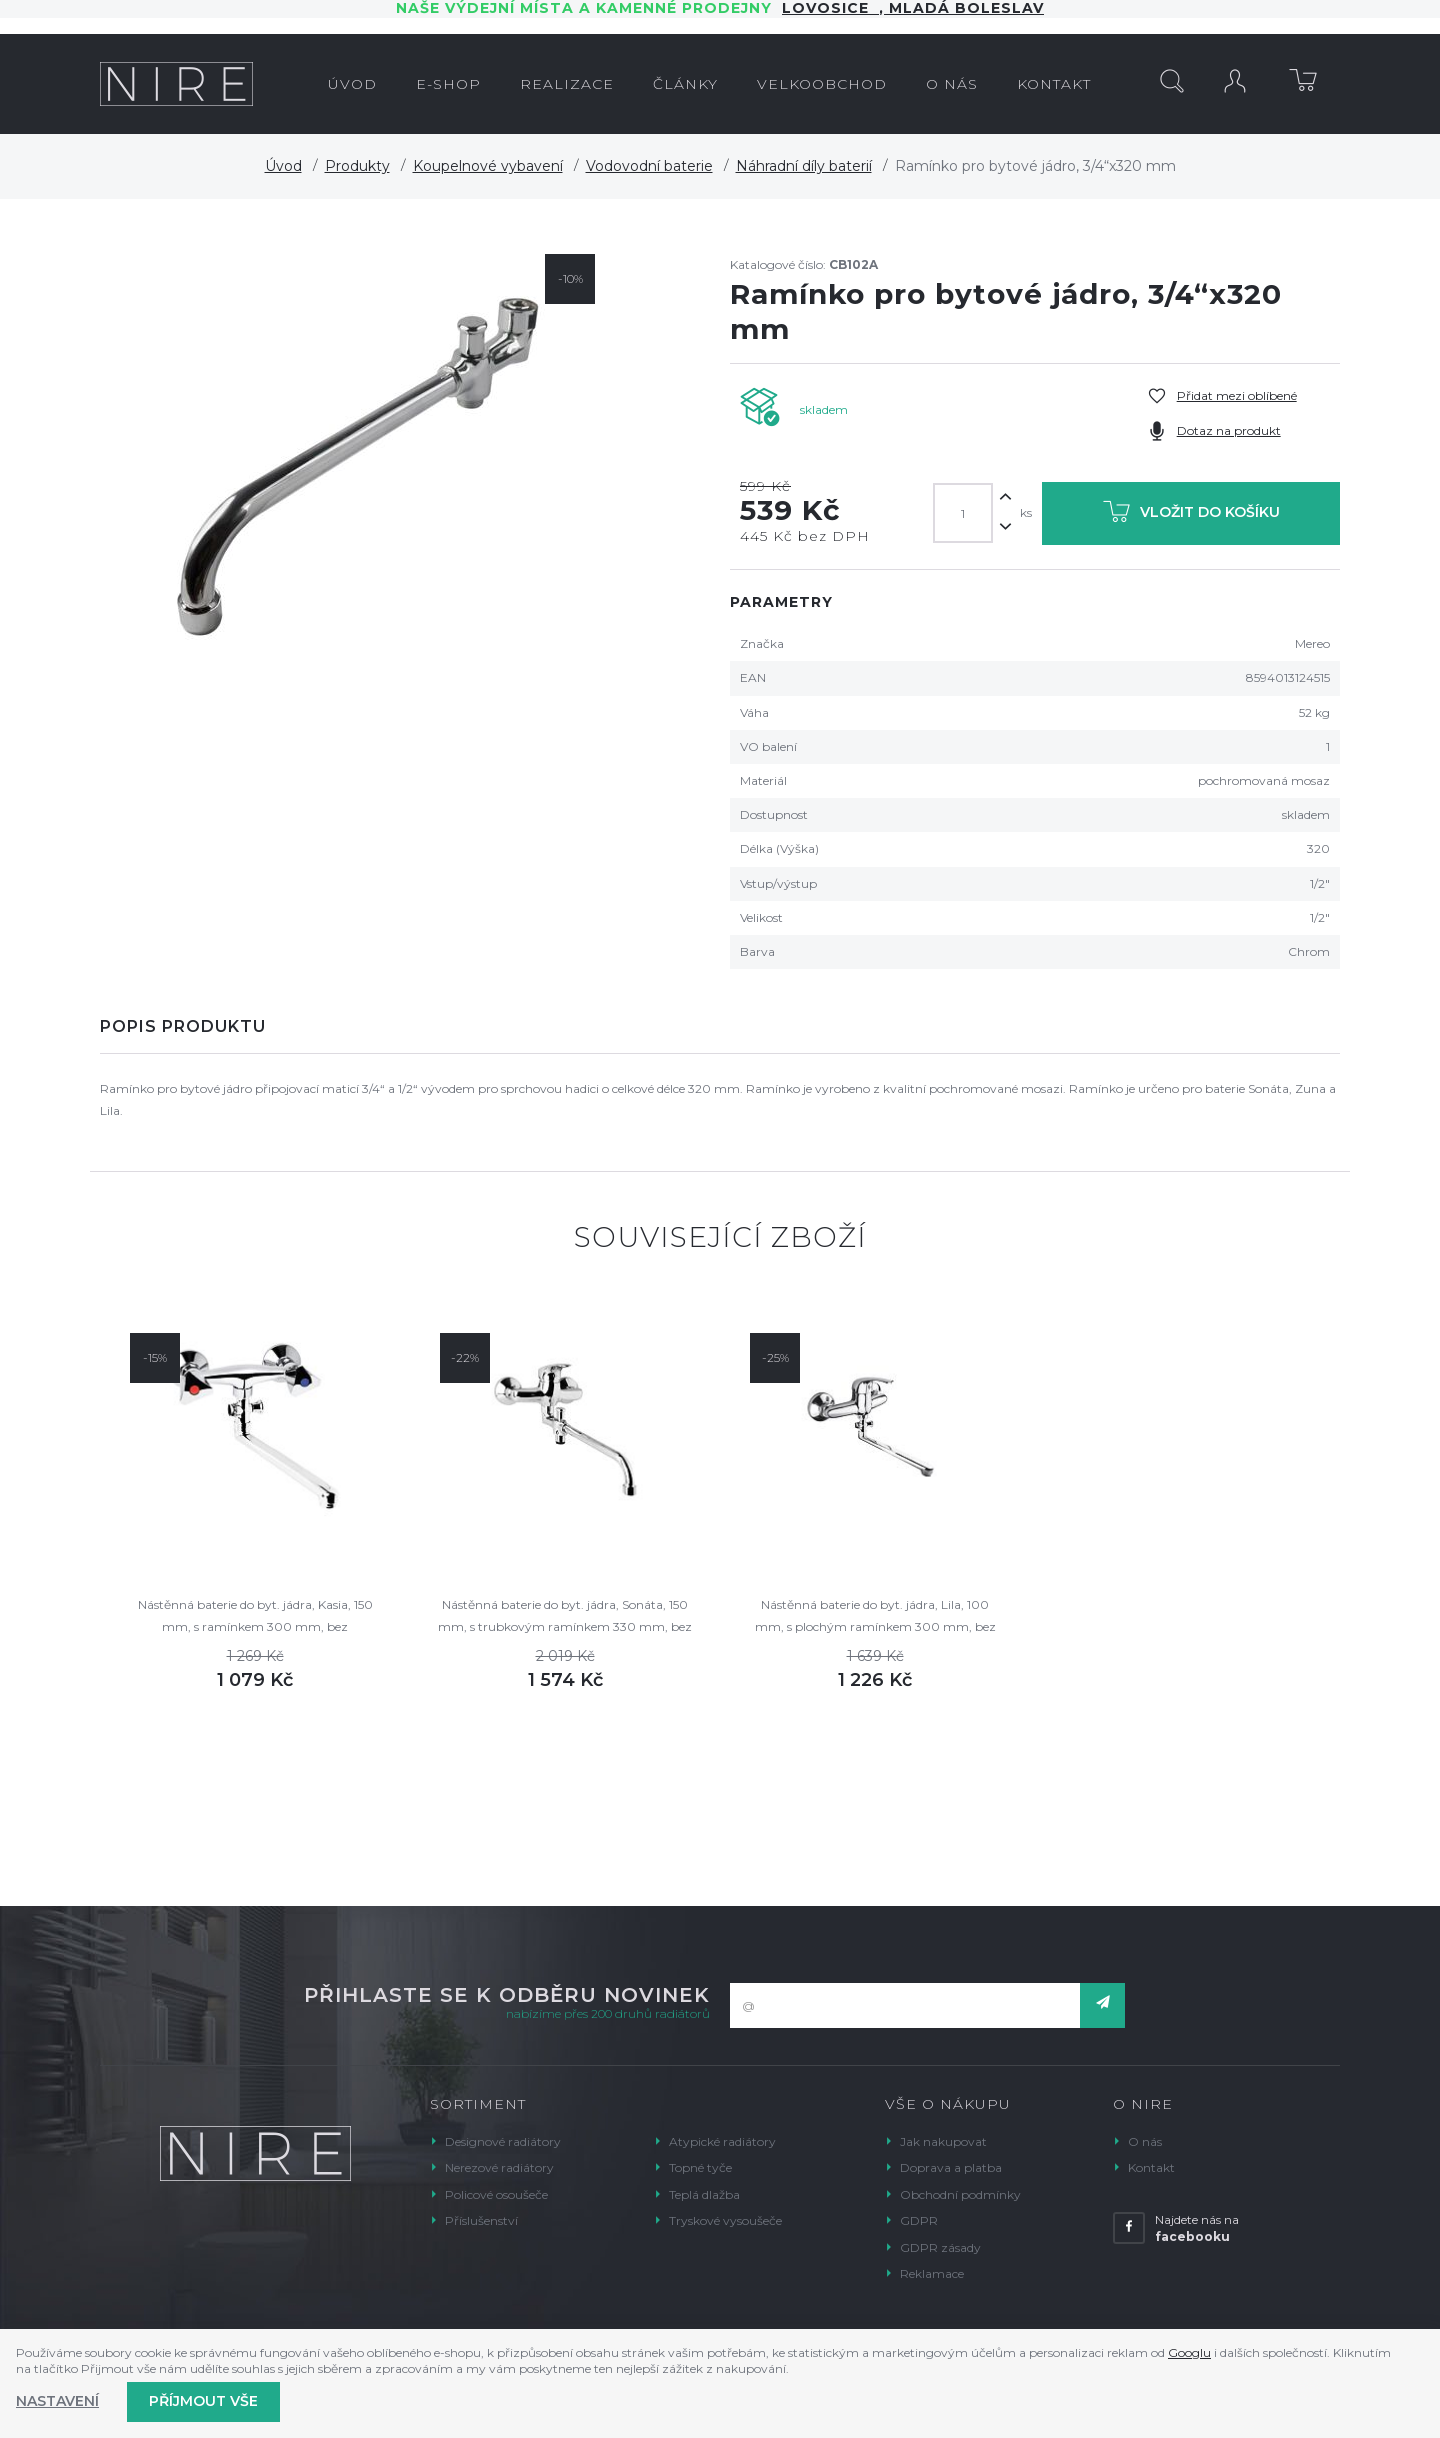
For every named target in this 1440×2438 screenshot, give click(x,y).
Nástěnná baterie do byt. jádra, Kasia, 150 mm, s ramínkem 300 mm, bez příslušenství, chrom (255, 1617)
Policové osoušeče (496, 2194)
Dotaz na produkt (1229, 430)
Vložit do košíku (1191, 515)
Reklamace (932, 2273)
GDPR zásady (940, 2247)
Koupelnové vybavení (488, 166)
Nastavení (57, 2401)
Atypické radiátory (722, 2141)
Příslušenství (481, 2220)
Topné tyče (700, 2167)
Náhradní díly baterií (804, 166)
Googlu (1189, 2352)
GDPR (919, 2220)
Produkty (357, 166)
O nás (1145, 2141)
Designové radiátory (503, 2141)
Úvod (283, 166)
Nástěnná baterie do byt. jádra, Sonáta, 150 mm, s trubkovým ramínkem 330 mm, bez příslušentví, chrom (565, 1617)
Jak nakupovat (943, 2141)
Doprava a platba (951, 2167)
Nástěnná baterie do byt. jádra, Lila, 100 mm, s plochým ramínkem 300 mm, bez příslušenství (875, 1617)
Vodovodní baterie (649, 166)
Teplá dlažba (704, 2194)
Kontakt (1151, 2167)
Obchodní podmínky (960, 2194)
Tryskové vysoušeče (725, 2220)
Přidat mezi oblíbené (1237, 395)
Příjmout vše (203, 2401)
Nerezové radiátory (499, 2167)
